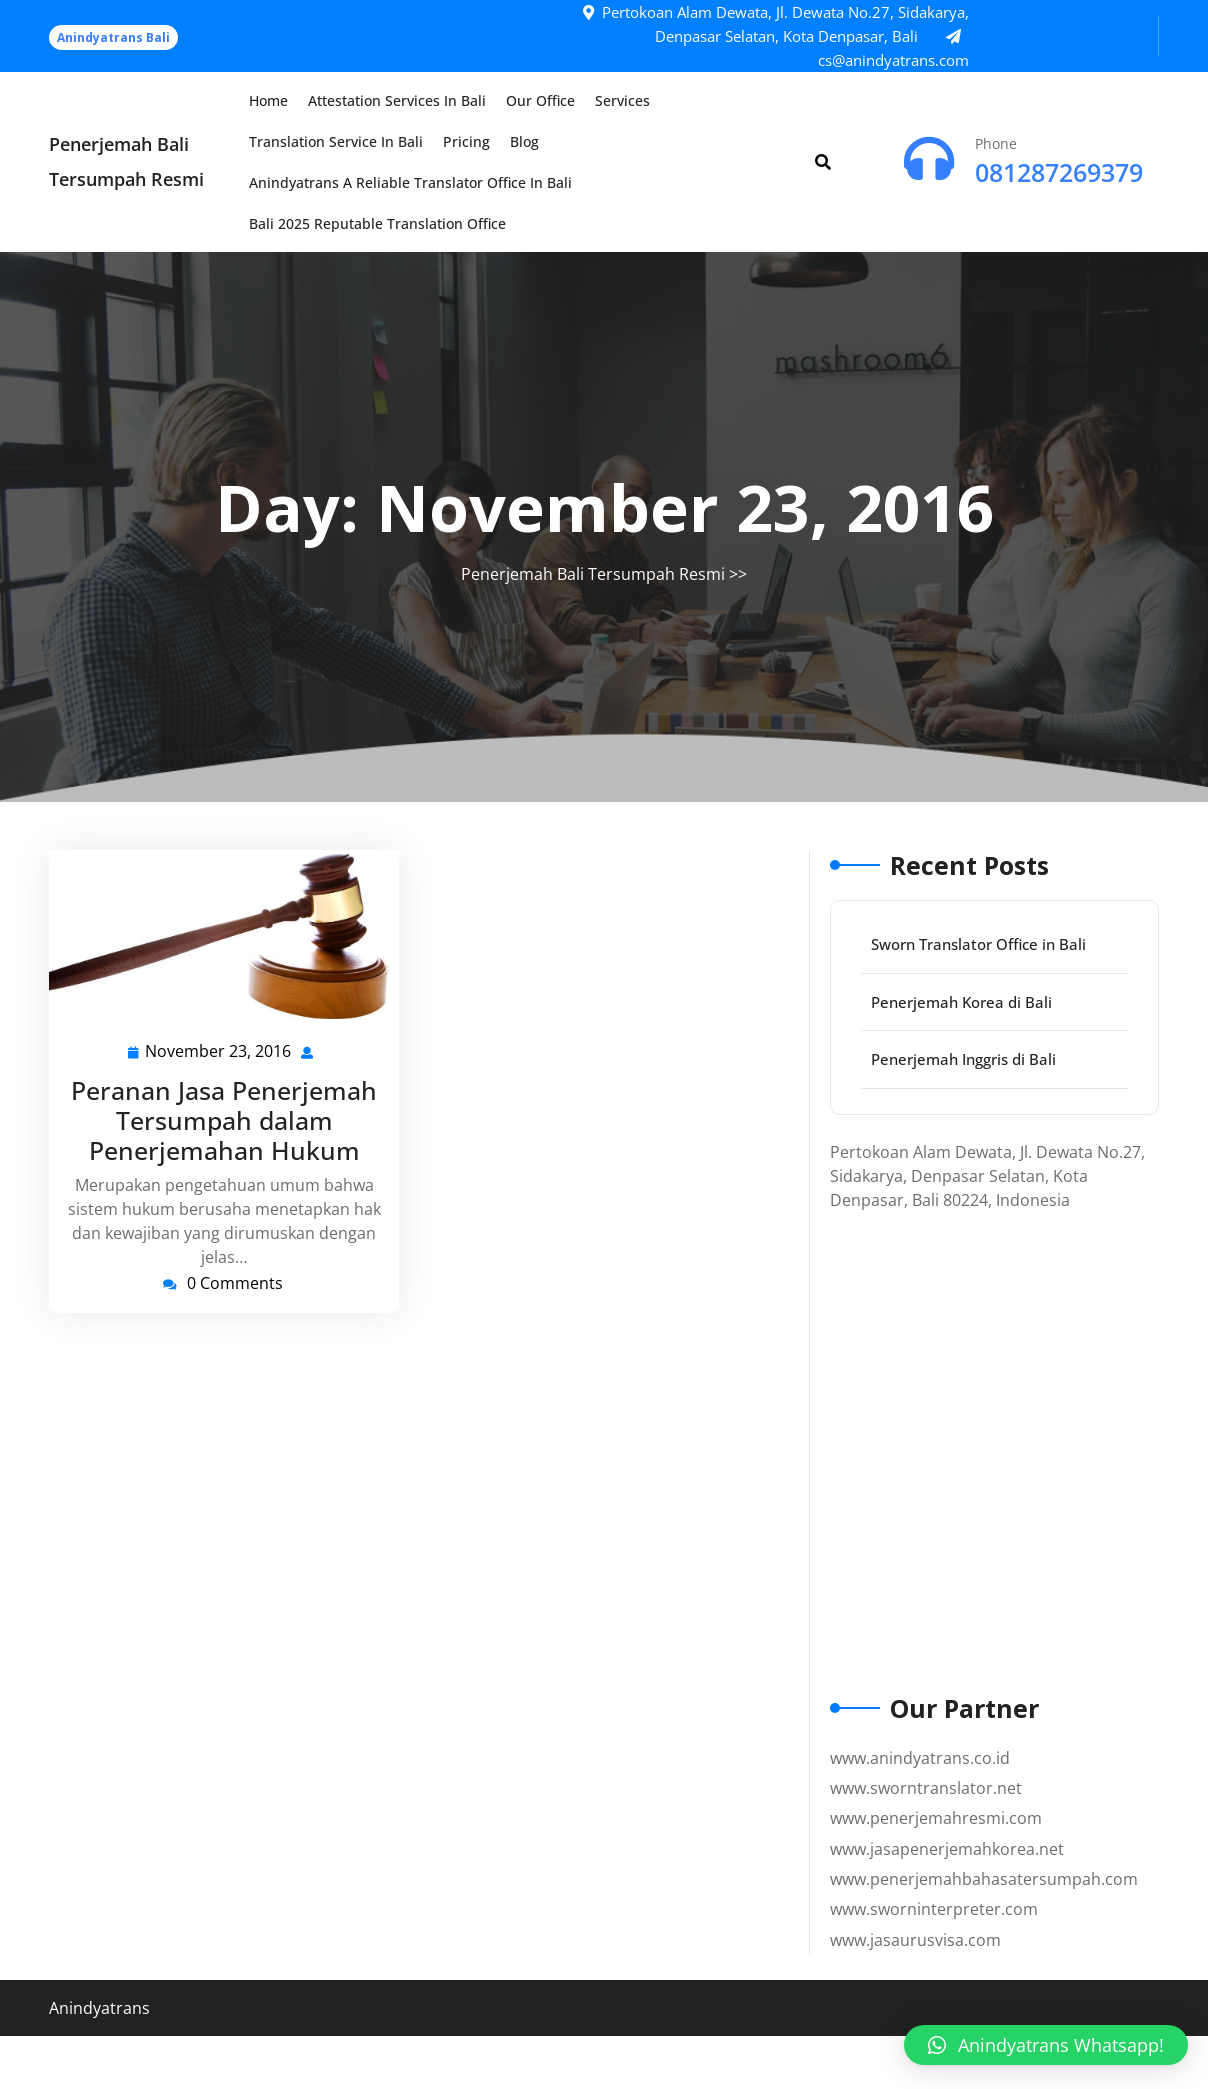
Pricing (466, 141)
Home (268, 100)
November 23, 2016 (219, 1051)
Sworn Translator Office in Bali (978, 944)
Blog (524, 141)
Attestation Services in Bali (397, 100)
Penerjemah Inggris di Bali (963, 1059)
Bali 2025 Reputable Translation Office (377, 223)
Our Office (540, 100)
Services (622, 100)
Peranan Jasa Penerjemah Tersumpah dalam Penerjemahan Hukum (224, 1120)
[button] (1046, 2045)
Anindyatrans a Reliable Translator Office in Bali (410, 182)
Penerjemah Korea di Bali (961, 1002)
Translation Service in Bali (336, 141)
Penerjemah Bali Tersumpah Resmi (593, 574)
